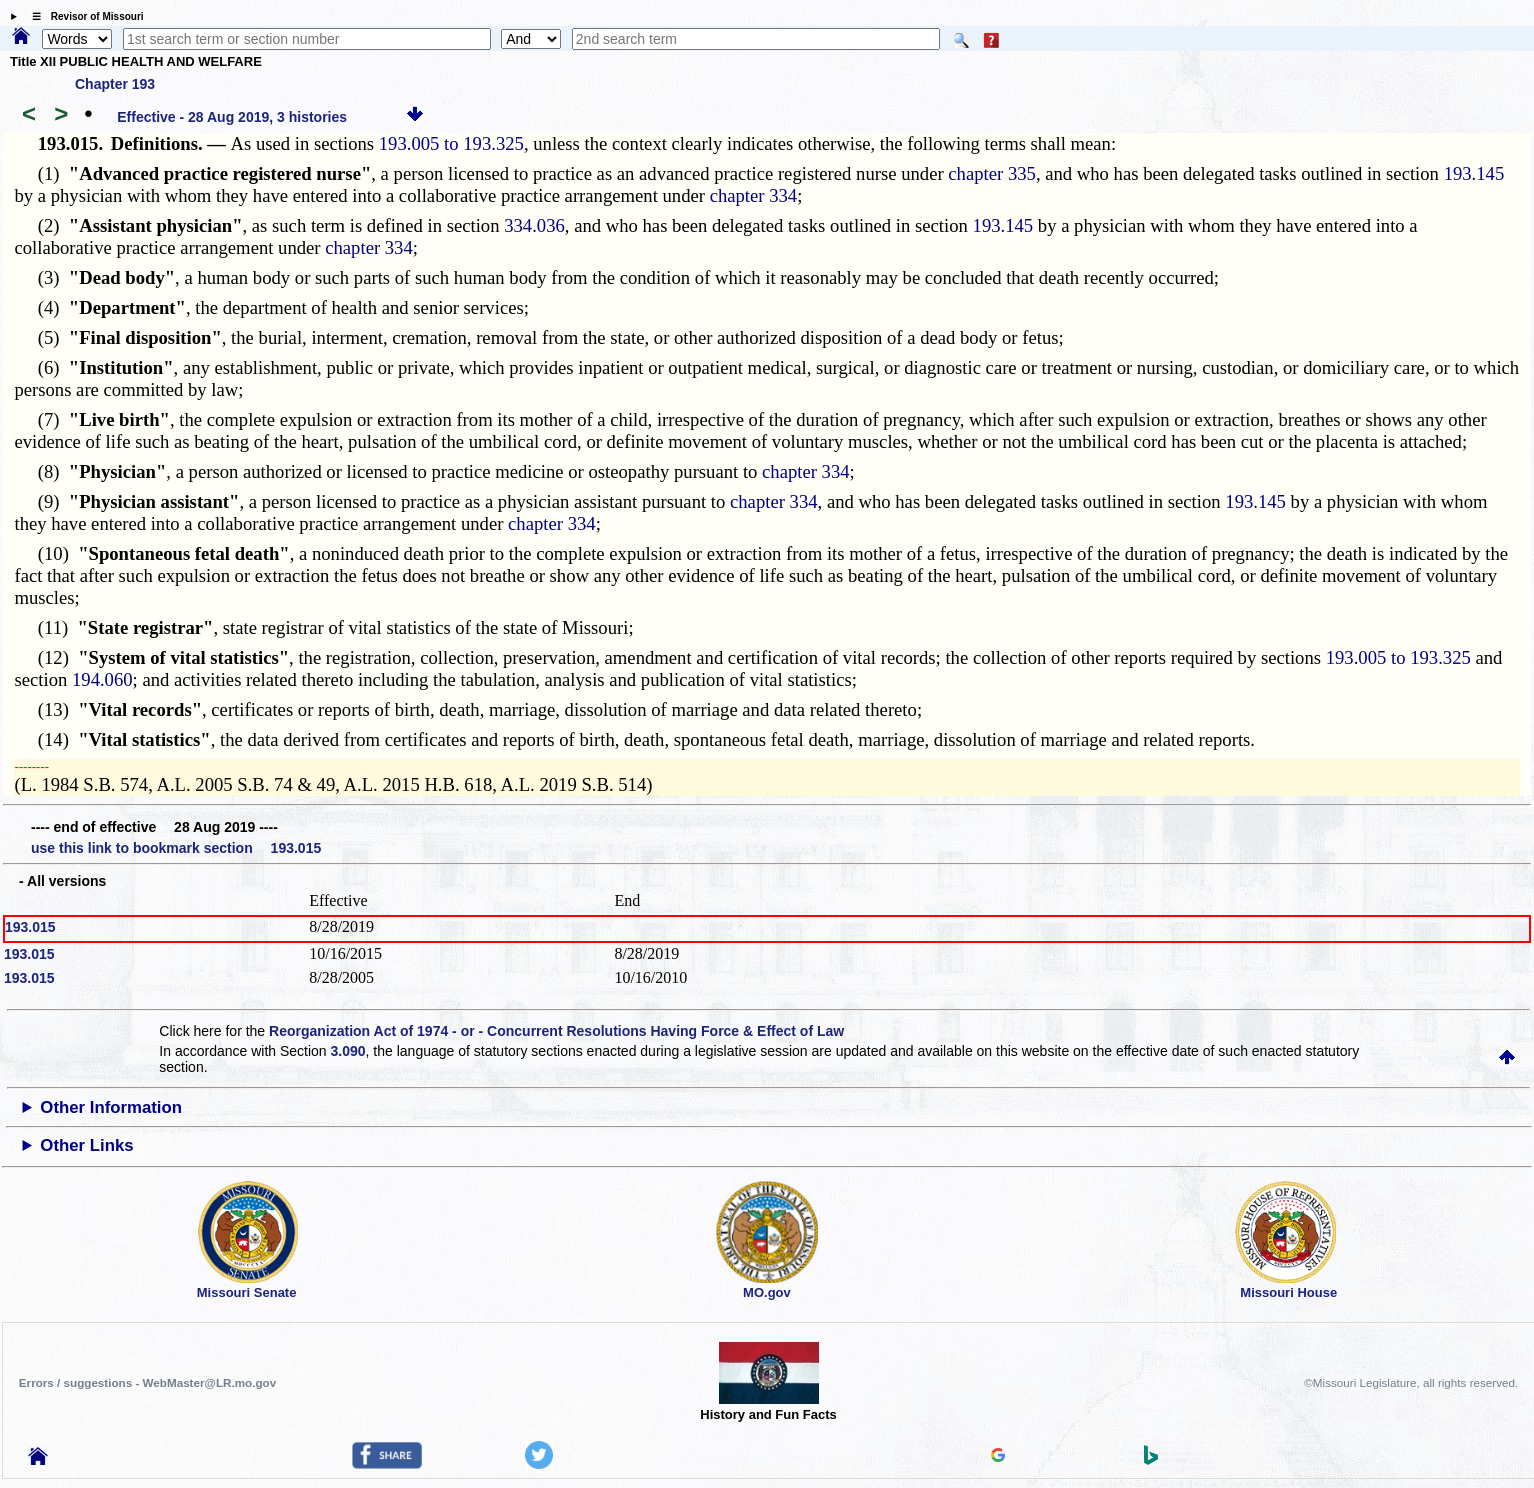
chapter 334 (754, 195)
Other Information (111, 1107)
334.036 (534, 225)
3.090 (348, 1051)
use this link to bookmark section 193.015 (176, 848)
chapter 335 (992, 173)
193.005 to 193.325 (451, 143)
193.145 (1474, 173)
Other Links (86, 1145)
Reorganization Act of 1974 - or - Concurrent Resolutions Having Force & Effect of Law (556, 1031)
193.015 (30, 927)
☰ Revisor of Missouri (83, 16)
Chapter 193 (115, 84)
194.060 (102, 679)
